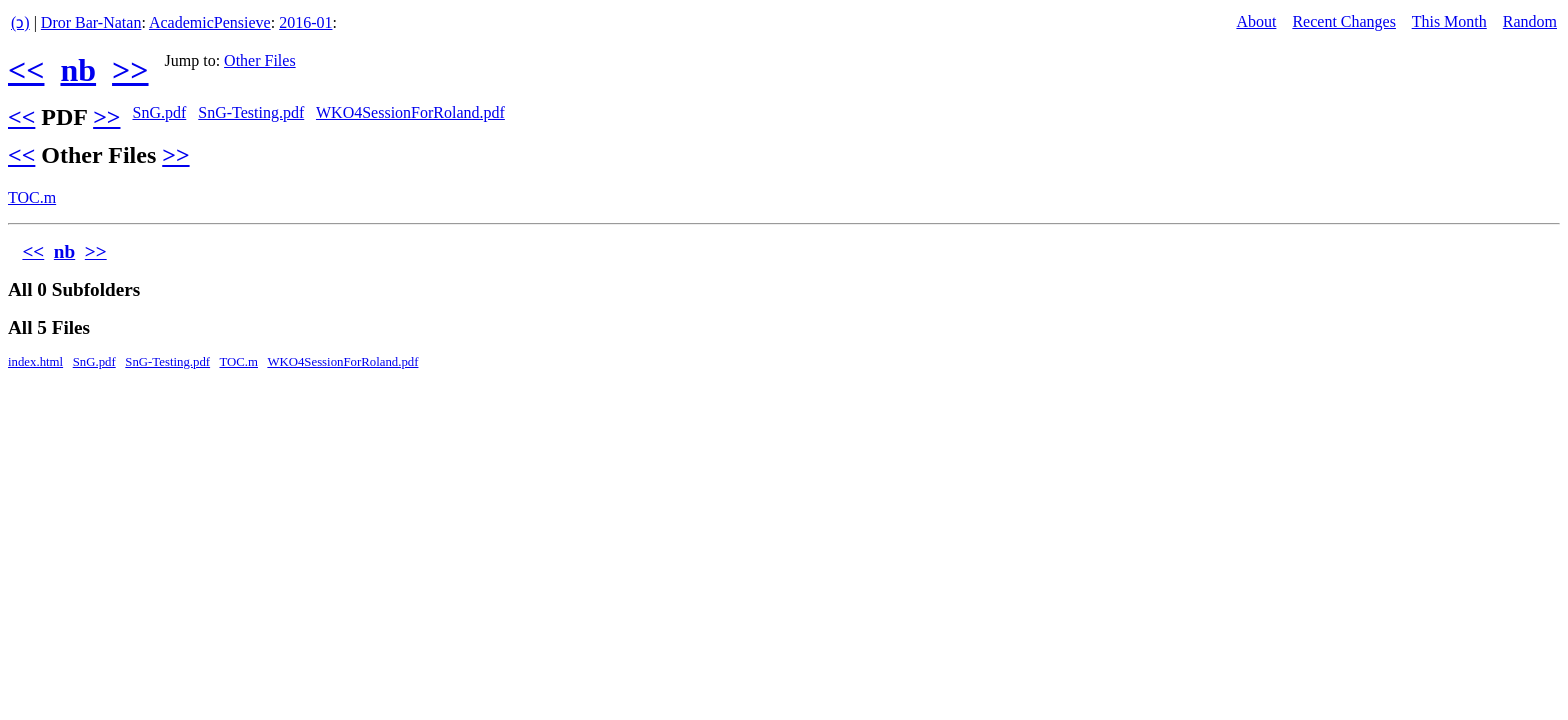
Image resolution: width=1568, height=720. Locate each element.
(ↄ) (20, 22)
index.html (35, 362)
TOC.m (32, 197)
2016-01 (305, 22)
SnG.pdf (159, 112)
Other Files (260, 60)
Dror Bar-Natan (91, 22)
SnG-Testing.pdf (251, 112)
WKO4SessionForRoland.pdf (410, 112)
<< (26, 70)
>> (130, 70)
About (1256, 21)
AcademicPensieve (210, 22)
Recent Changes (1344, 21)
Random (1530, 21)
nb (78, 70)
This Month (1449, 21)
